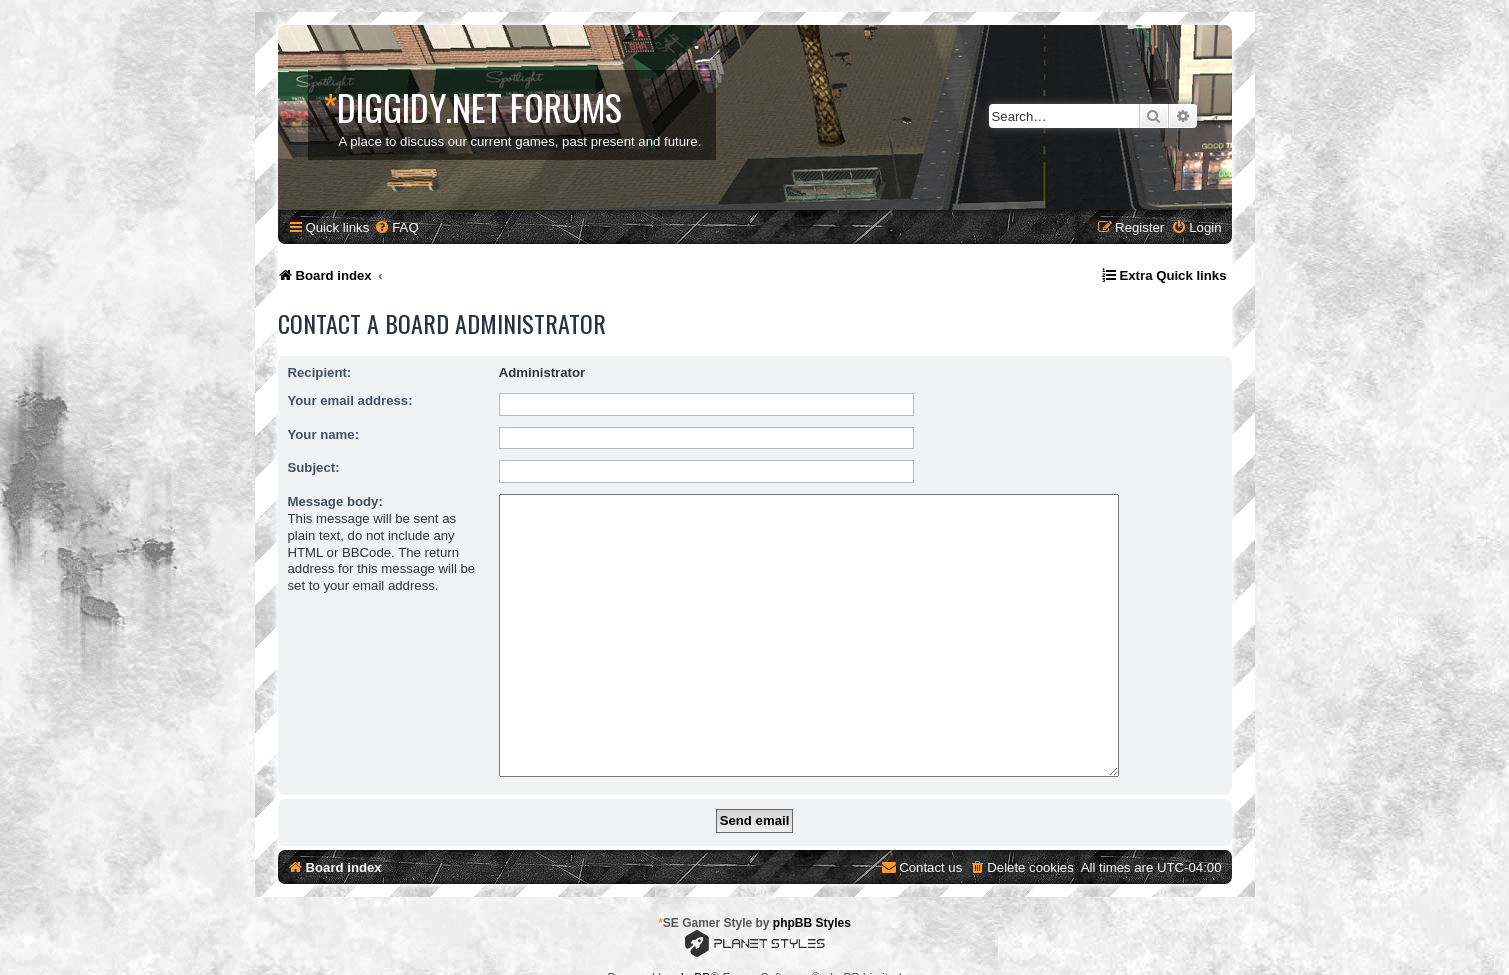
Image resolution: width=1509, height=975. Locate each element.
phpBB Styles (812, 892)
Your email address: (350, 400)
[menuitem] (396, 227)
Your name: (324, 434)
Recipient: (320, 372)
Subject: (314, 467)
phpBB (692, 947)
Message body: (335, 501)
